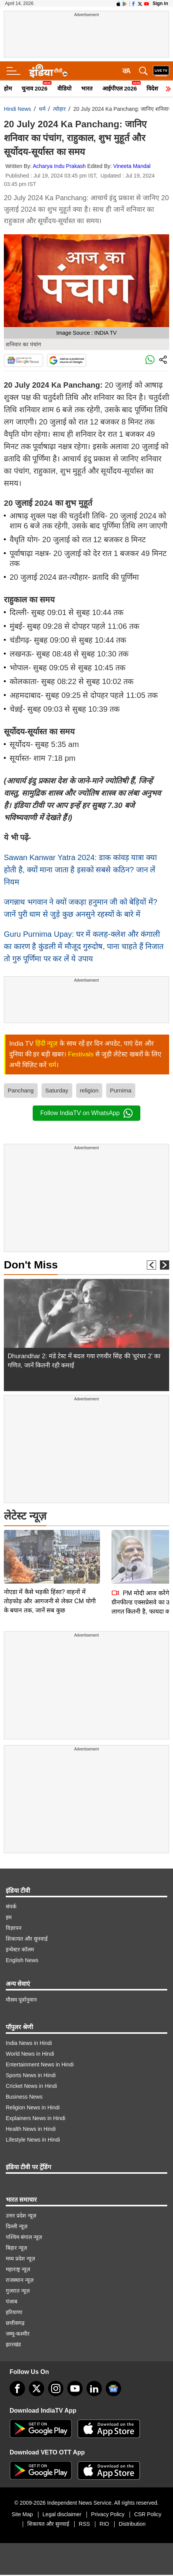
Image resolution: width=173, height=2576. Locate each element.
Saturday (56, 1090)
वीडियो (64, 88)
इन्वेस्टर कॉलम (20, 1949)
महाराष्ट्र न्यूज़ (18, 2269)
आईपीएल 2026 (119, 88)
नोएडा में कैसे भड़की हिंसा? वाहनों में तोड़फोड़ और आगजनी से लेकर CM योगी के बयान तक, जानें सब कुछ (50, 1547)
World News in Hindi (30, 2054)
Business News (24, 2097)
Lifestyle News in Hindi (33, 2140)
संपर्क (11, 1906)
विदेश (152, 88)
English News (22, 1960)
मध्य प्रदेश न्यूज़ (20, 2258)
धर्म (42, 109)
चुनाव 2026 (35, 88)
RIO (104, 2524)
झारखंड (13, 2344)
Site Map (22, 2514)
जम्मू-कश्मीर (18, 2334)
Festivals (81, 1054)
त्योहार (59, 109)
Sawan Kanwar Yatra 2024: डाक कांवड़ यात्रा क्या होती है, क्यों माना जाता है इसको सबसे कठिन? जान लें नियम (80, 869)
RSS (84, 2524)
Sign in (160, 3)
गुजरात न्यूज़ (18, 2291)
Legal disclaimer (62, 2514)
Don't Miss (31, 1265)
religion (89, 1090)
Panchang (21, 1090)
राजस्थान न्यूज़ (19, 2280)
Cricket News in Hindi (31, 2086)
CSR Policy (147, 2514)
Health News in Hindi (31, 2129)
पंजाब (11, 2301)
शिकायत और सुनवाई (27, 1939)
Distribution (132, 2524)
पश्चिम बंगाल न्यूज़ (24, 2237)
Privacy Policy (108, 2514)
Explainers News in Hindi (35, 2118)
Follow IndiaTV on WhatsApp (86, 1113)
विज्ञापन (14, 1928)
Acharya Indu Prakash (59, 166)
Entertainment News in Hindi (40, 2064)
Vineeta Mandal (132, 166)
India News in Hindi (29, 2043)
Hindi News (17, 109)
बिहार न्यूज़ (16, 2248)
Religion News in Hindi (33, 2107)
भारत (87, 88)
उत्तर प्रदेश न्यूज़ (21, 2215)
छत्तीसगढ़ (15, 2323)
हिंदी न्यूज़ (46, 1043)
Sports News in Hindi (31, 2075)
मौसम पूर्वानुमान (21, 2000)
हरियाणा (14, 2312)
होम (8, 88)
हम (9, 1917)
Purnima (120, 1090)
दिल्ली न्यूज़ (16, 2226)
